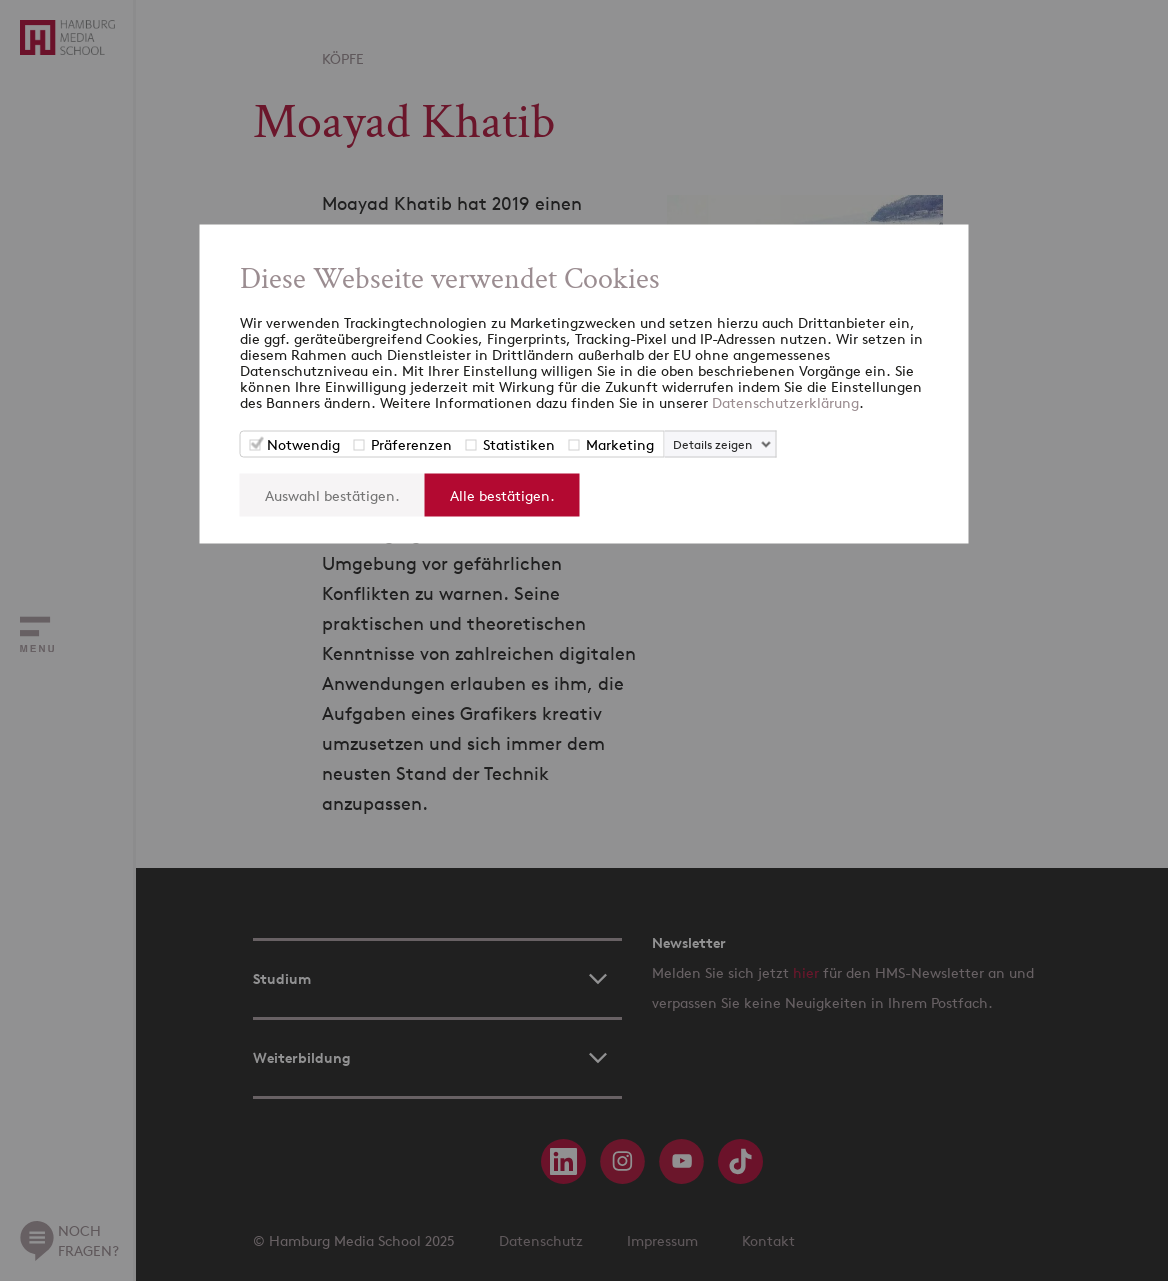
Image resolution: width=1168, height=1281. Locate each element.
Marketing (620, 444)
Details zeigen (712, 444)
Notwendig (303, 444)
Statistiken (519, 444)
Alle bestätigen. (502, 495)
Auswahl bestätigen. (332, 495)
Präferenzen (411, 444)
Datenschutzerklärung (785, 402)
